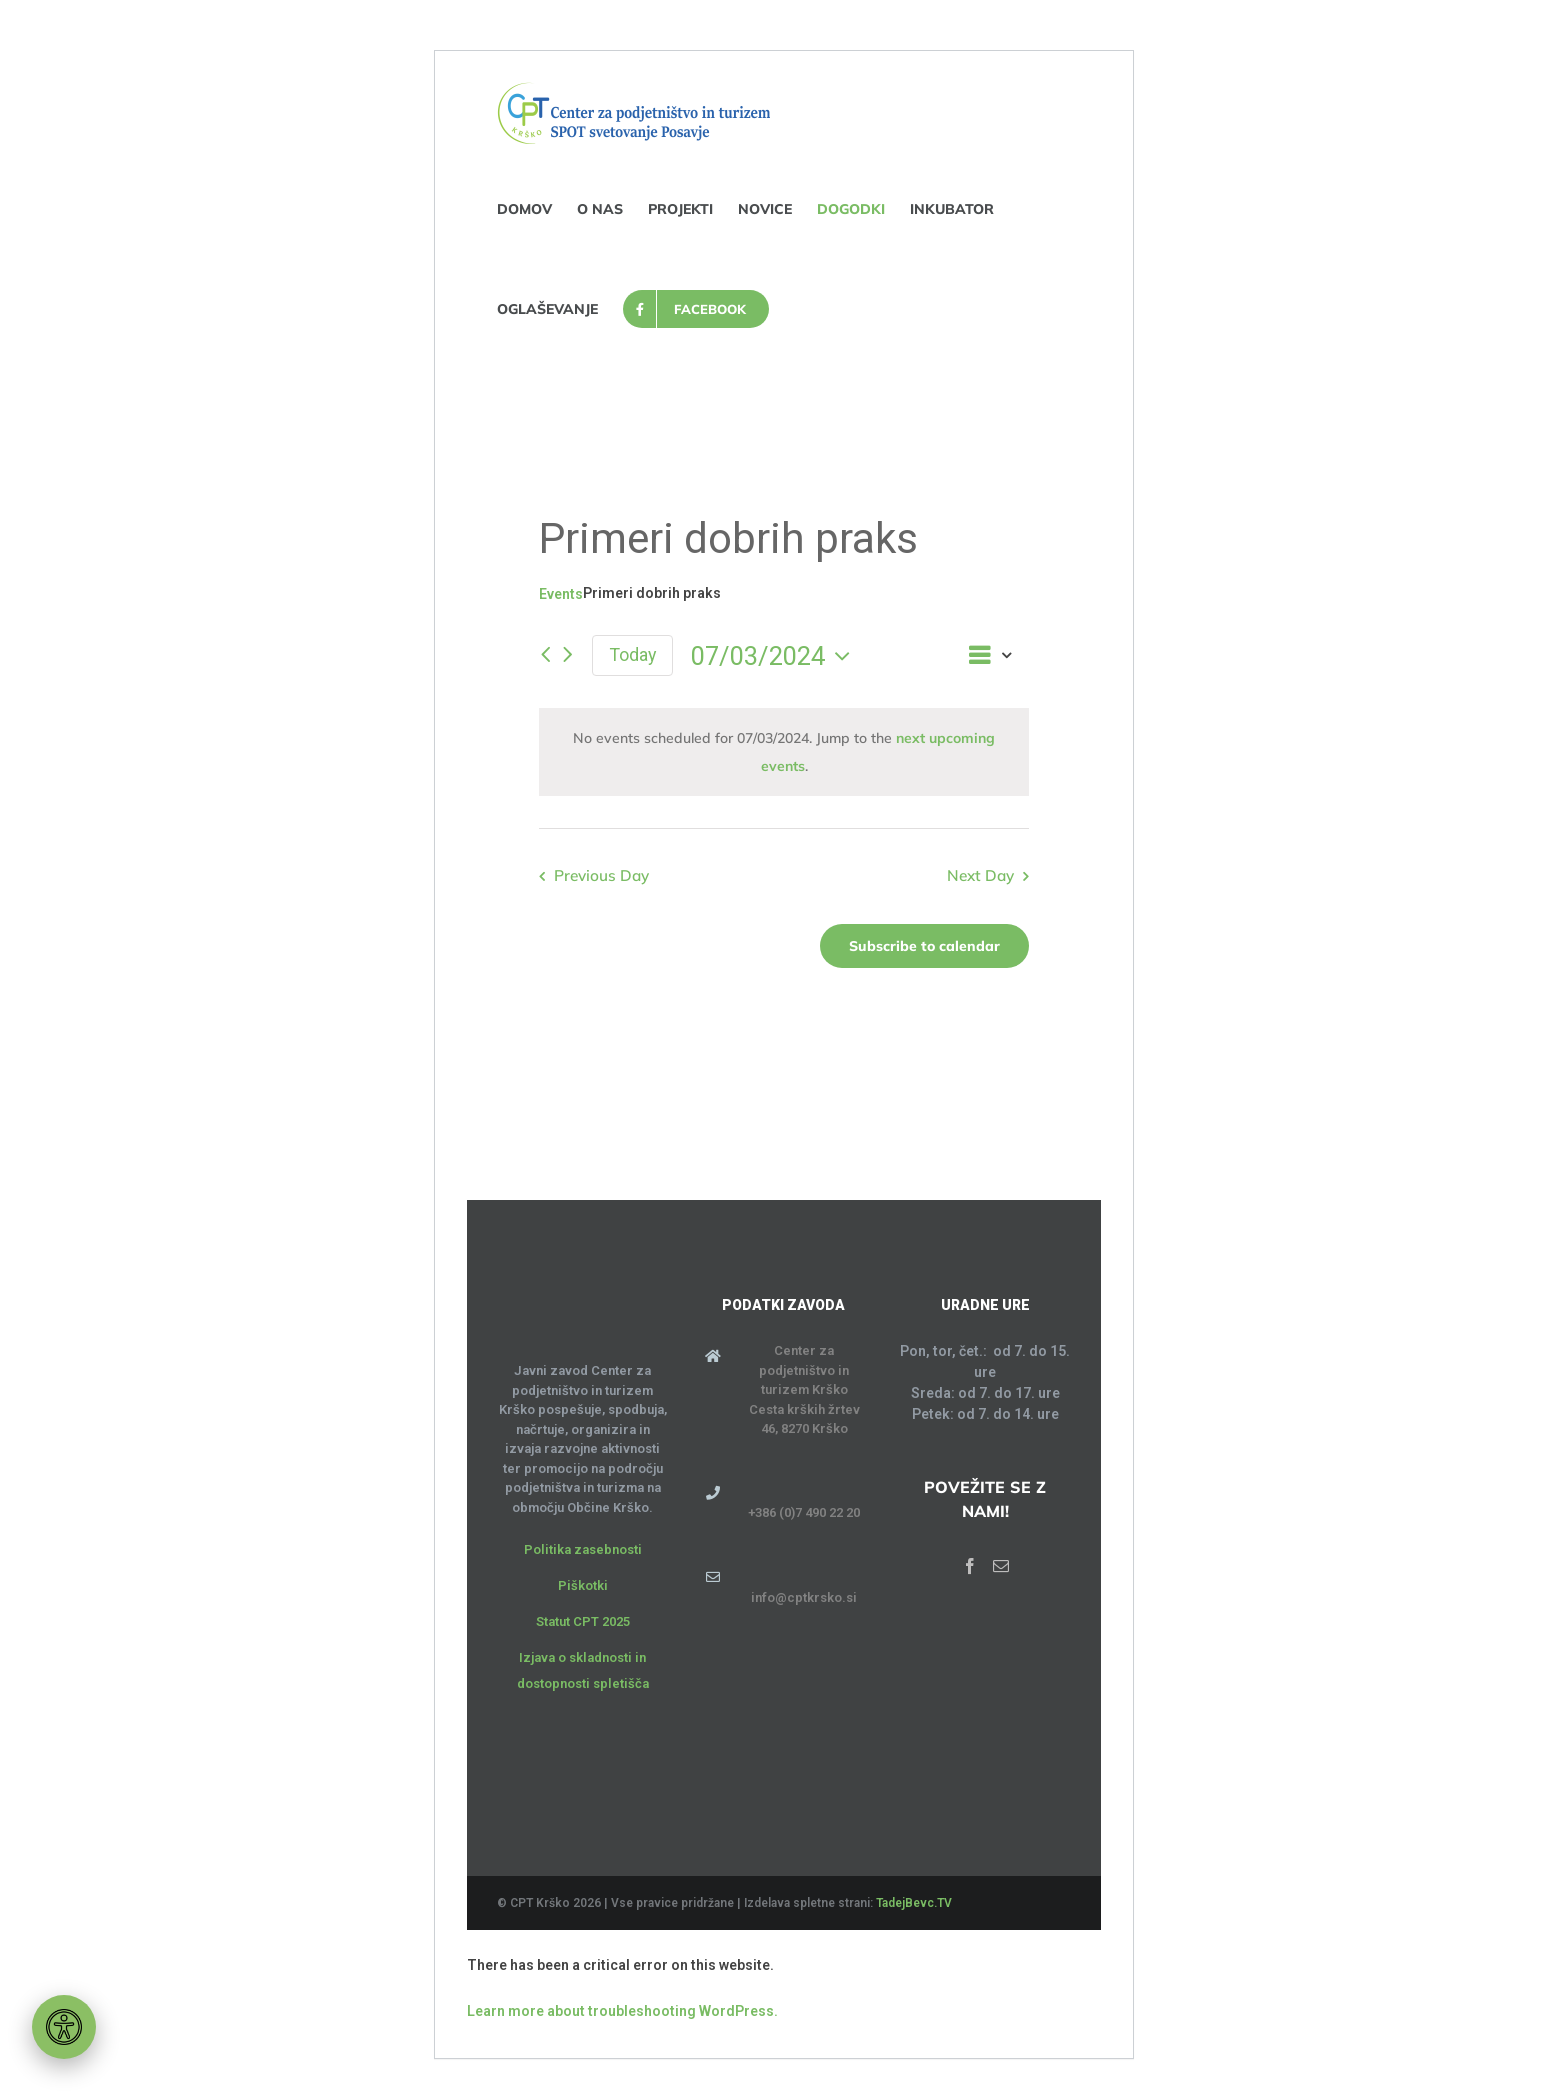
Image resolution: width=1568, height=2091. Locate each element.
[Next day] (567, 655)
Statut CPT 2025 (583, 1621)
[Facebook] (970, 1566)
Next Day (980, 875)
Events (561, 594)
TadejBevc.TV (914, 1903)
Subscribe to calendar (924, 946)
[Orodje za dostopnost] (64, 2027)
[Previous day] (545, 655)
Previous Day (601, 875)
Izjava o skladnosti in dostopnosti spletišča (583, 1670)
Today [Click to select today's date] (632, 654)
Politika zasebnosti (583, 1549)
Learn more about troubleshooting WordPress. (622, 2011)
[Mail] (1001, 1566)
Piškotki (583, 1585)
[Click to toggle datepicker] (775, 656)
